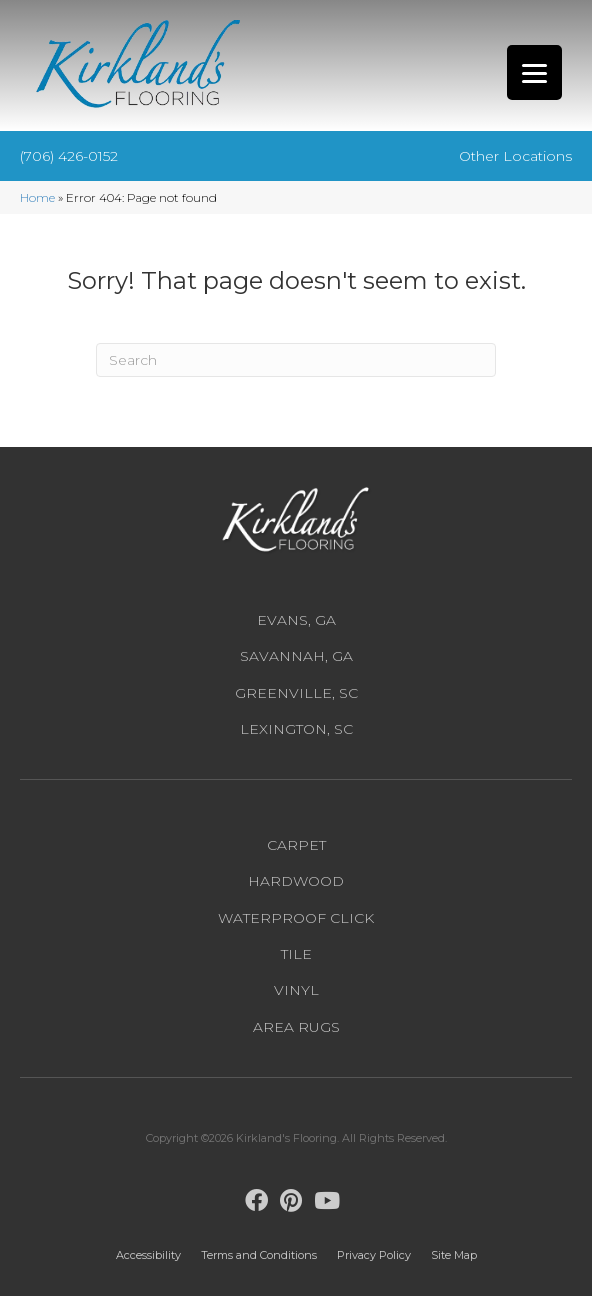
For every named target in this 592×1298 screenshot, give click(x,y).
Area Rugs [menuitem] (296, 1028)
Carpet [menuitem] (296, 847)
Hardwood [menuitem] (296, 883)
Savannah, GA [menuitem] (296, 658)
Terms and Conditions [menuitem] (259, 1257)
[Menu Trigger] (534, 72)
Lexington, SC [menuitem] (296, 730)
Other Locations (515, 157)
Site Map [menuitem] (454, 1257)
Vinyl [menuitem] (296, 992)
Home (37, 199)
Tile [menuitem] (296, 956)
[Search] (296, 361)
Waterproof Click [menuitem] (296, 919)
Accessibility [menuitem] (148, 1256)
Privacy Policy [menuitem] (374, 1257)
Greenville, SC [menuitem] (296, 694)
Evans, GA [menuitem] (296, 622)
